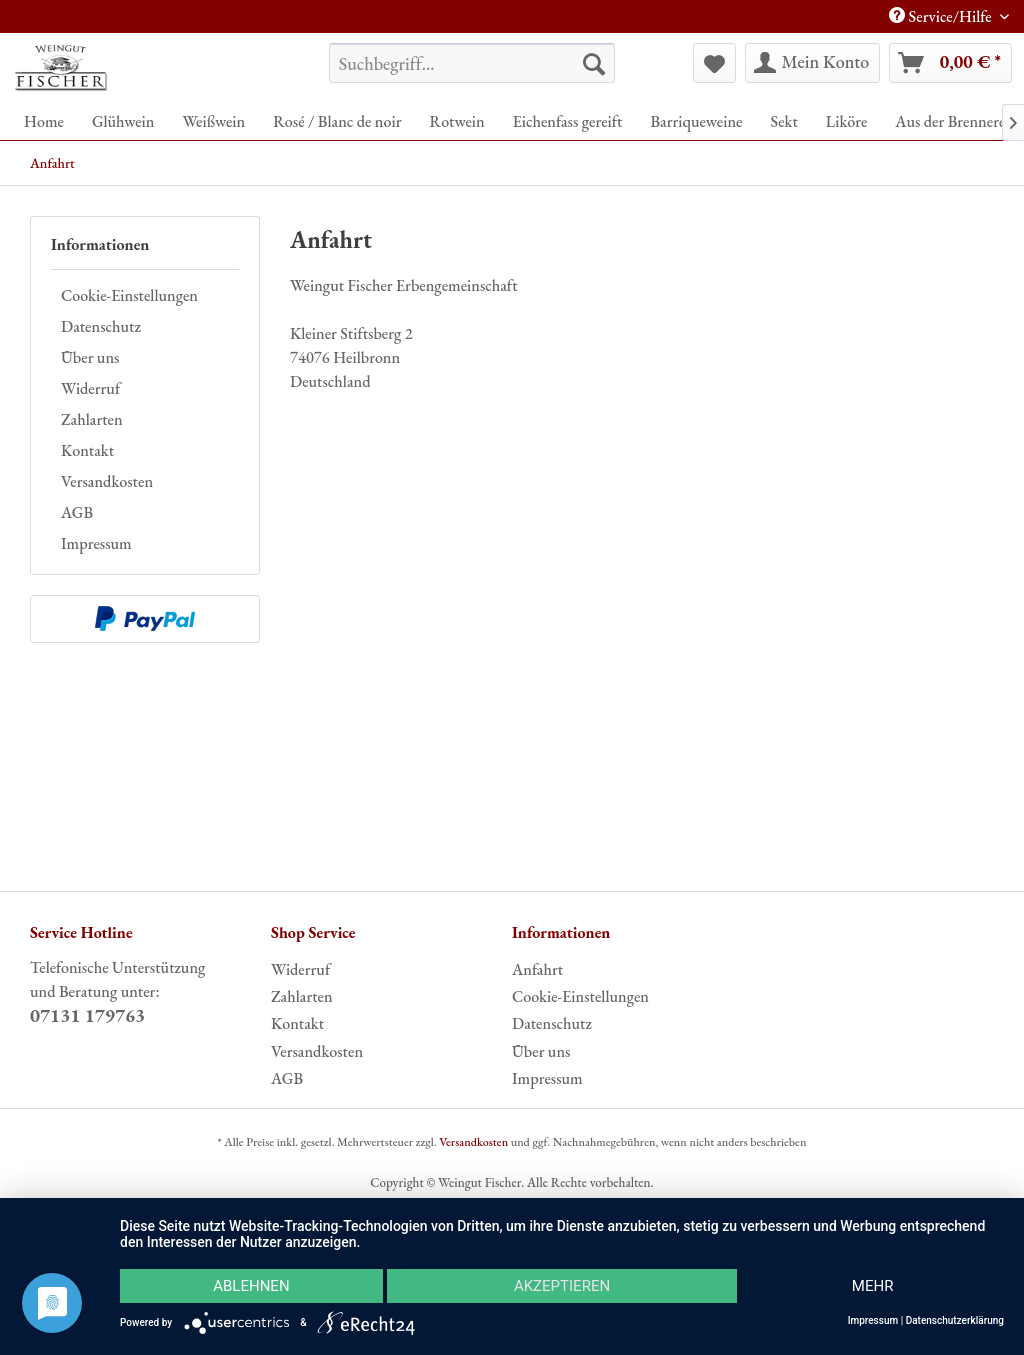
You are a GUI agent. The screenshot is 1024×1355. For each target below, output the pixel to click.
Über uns (90, 357)
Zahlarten (92, 419)
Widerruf (90, 388)
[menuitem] (472, 63)
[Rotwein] (456, 121)
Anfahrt (537, 969)
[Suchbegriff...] (472, 63)
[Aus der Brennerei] (952, 121)
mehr (873, 1286)
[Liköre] (846, 121)
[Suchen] (594, 63)
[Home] (44, 121)
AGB (77, 512)
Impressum (96, 543)
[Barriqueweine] (696, 121)
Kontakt (87, 450)
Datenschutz (101, 326)
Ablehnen (251, 1286)
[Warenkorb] (950, 63)
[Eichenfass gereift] (568, 121)
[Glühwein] (123, 121)
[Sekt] (783, 121)
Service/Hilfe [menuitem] (942, 16)
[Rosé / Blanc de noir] (337, 121)
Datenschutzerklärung (955, 1320)
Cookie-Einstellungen (129, 295)
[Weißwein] (213, 121)
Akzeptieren (562, 1286)
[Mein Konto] (813, 63)
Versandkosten (107, 481)
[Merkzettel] (714, 63)
